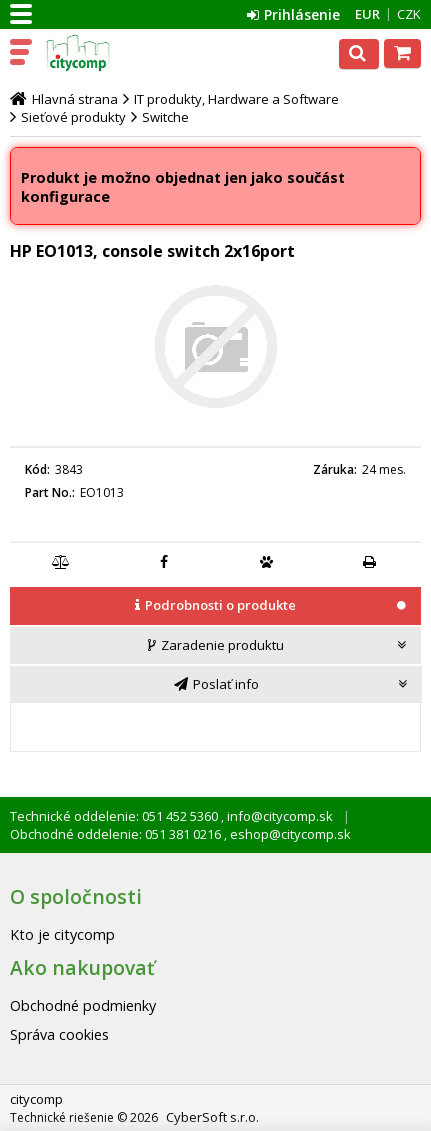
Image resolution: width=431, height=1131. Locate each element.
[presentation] (215, 605)
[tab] (215, 607)
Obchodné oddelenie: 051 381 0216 (117, 834)
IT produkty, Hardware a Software (236, 99)
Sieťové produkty (73, 117)
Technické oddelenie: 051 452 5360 (115, 816)
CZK (409, 14)
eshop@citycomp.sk (289, 834)
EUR (367, 14)
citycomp (102, 53)
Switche (165, 117)
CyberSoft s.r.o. (212, 1117)
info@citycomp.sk (278, 816)
